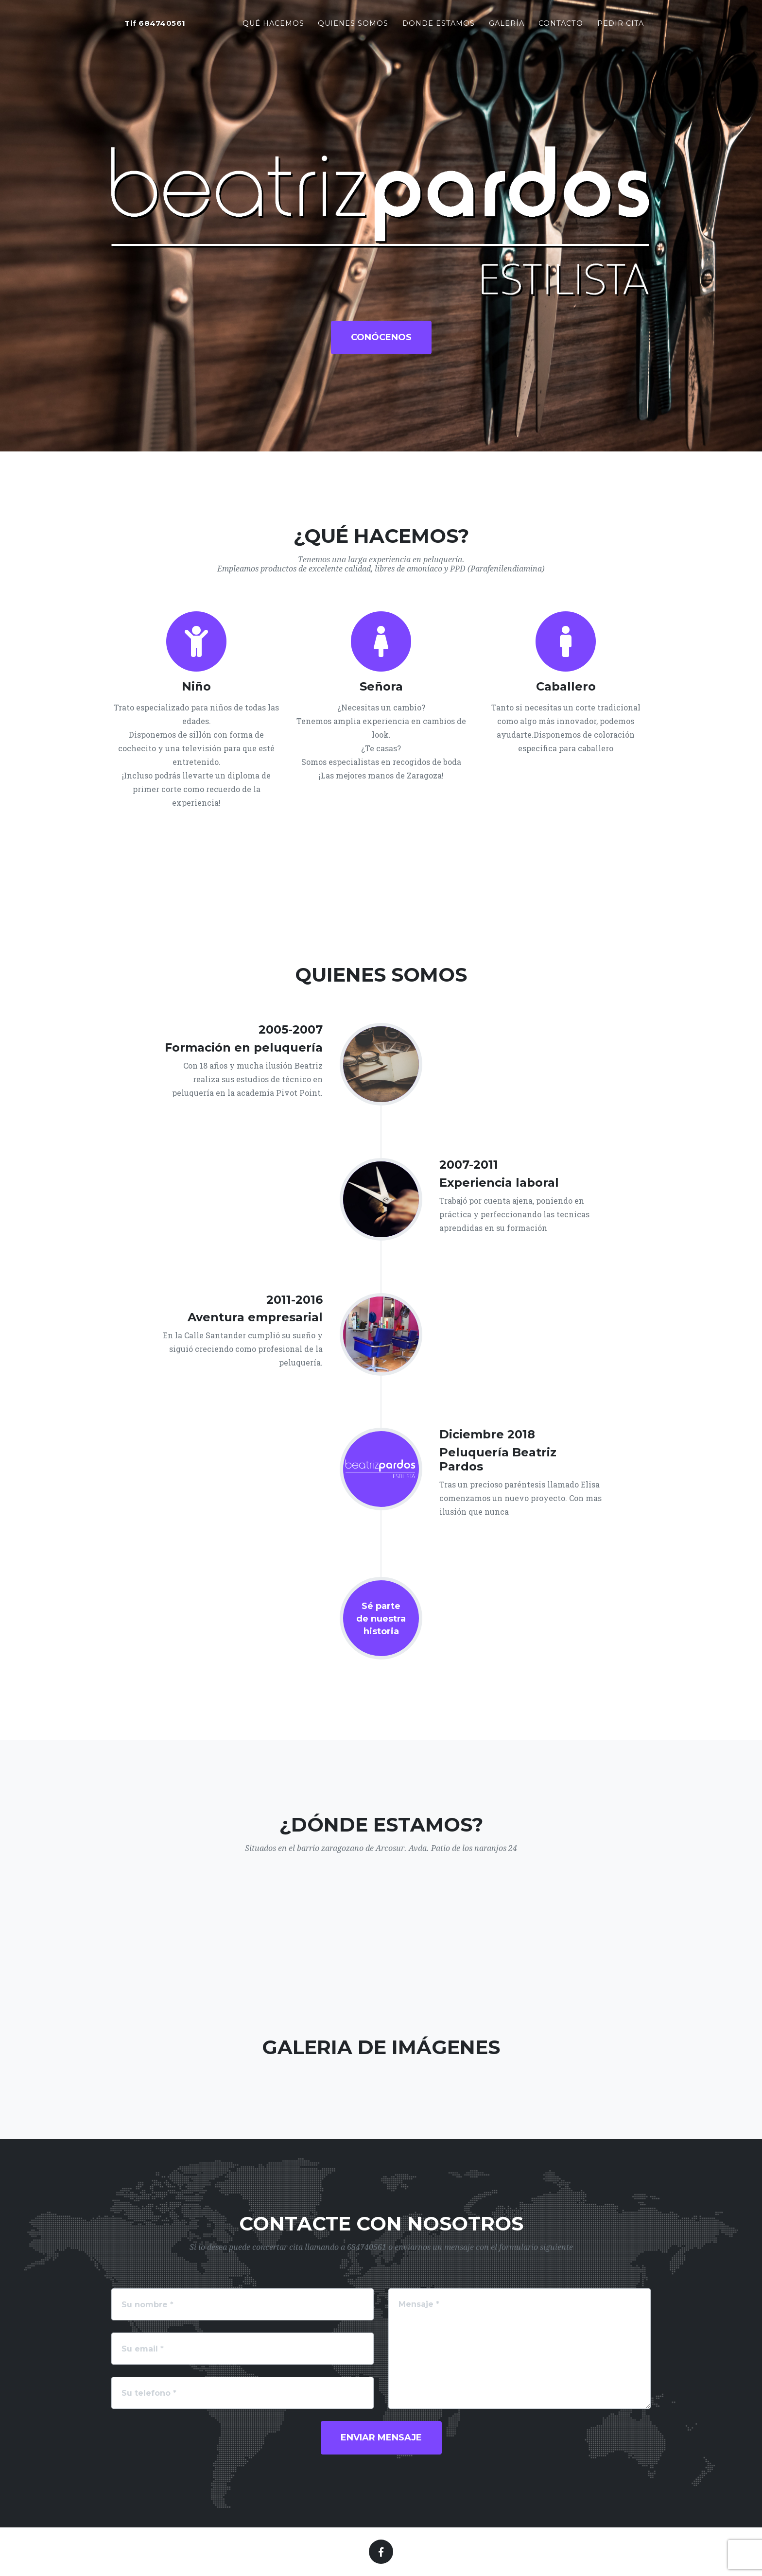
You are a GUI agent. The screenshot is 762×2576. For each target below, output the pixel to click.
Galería (506, 25)
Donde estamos (438, 25)
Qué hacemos (273, 25)
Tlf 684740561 (155, 25)
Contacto (560, 25)
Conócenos (381, 337)
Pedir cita (620, 25)
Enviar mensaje (381, 2437)
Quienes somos (353, 25)
